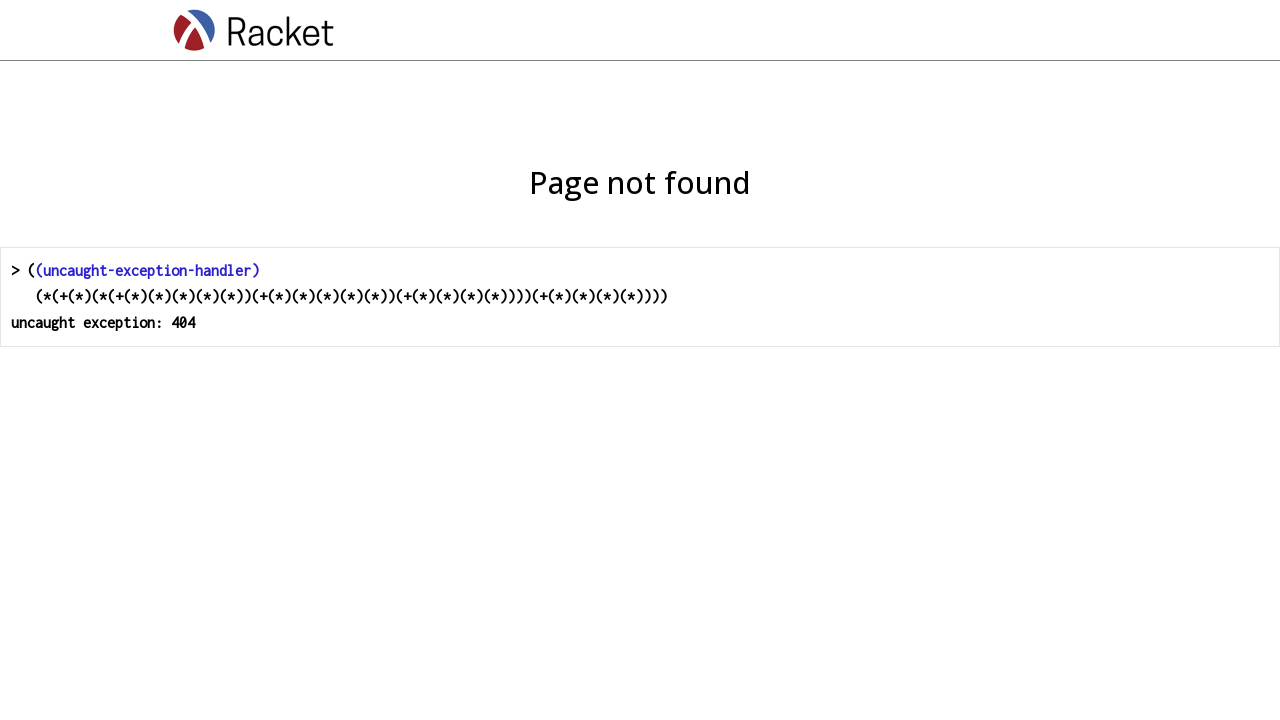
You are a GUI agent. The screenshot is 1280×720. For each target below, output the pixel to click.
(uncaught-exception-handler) (147, 270)
